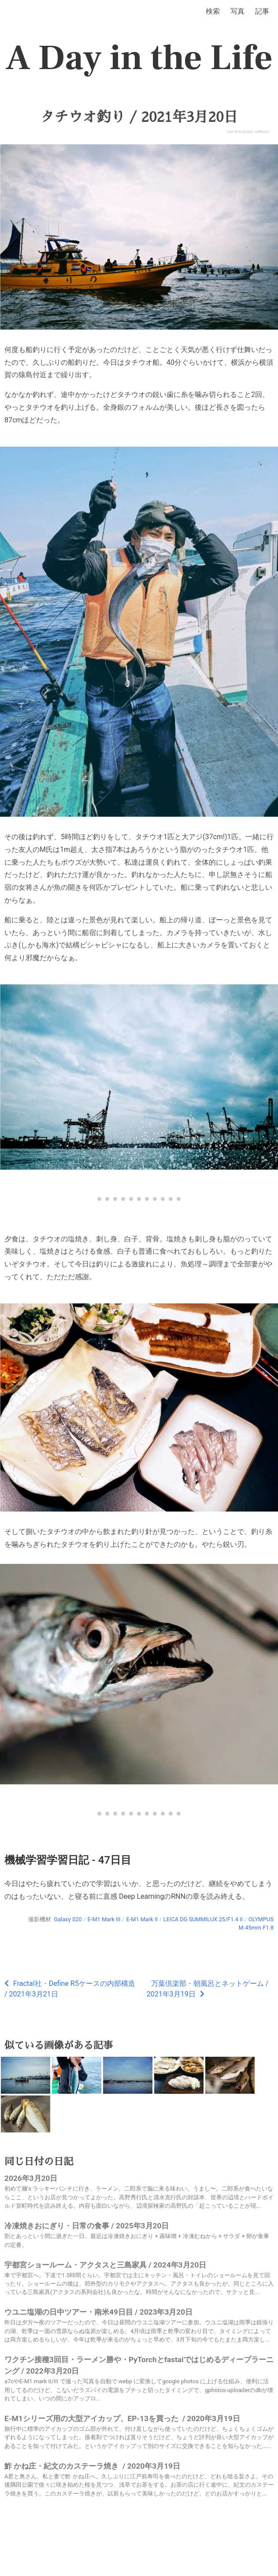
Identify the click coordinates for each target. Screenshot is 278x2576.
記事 (262, 11)
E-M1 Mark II (141, 1919)
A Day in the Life (139, 58)
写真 (237, 11)
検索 (213, 11)
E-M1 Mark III (104, 1919)
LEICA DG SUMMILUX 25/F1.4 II (203, 1919)
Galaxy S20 (68, 1919)
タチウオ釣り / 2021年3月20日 (138, 117)
